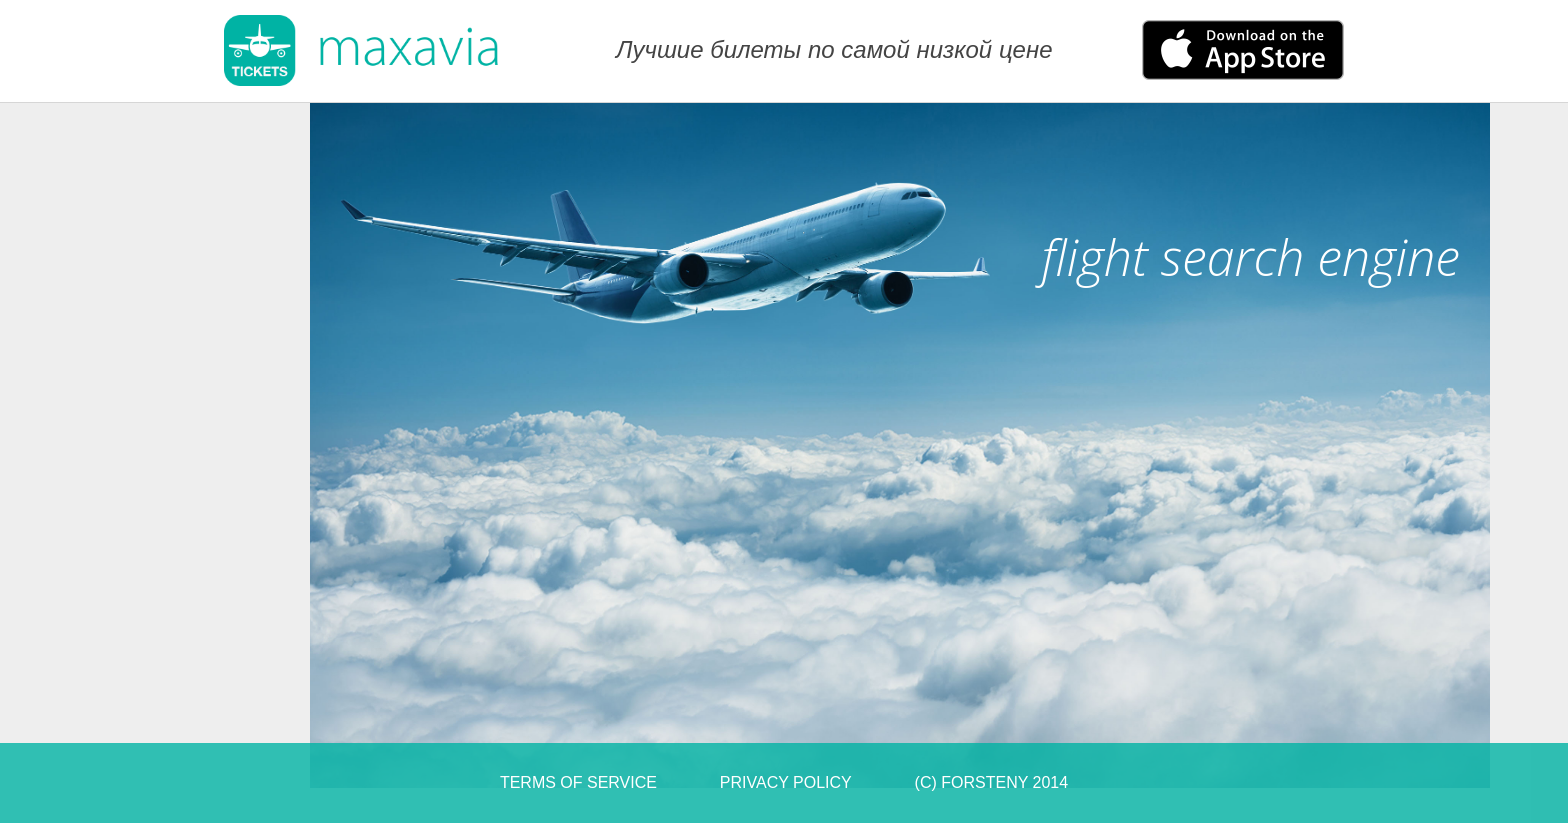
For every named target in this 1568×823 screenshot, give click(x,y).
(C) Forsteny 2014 (992, 782)
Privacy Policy (786, 782)
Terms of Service (578, 782)
